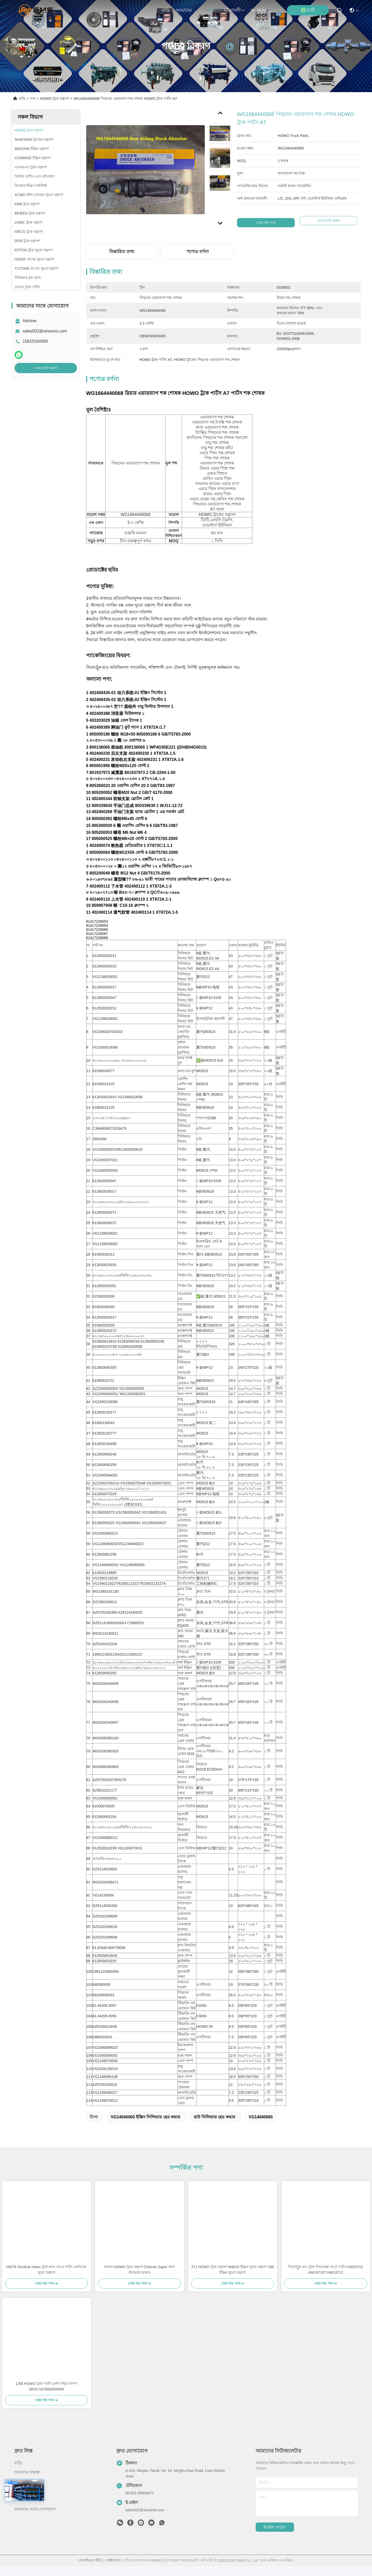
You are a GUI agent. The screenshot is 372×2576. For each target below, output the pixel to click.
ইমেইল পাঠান (275, 2532)
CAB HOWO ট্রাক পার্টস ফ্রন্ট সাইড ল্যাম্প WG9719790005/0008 (46, 2391)
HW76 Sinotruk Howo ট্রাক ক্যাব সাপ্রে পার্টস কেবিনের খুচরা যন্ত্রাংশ (46, 2274)
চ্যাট (308, 10)
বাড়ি (165, 10)
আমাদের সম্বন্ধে (188, 10)
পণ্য (212, 10)
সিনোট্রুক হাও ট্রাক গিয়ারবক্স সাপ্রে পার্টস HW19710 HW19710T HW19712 (325, 2274)
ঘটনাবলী (234, 10)
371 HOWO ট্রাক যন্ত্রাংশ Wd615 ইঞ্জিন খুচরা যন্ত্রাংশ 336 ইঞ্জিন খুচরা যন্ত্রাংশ (232, 2274)
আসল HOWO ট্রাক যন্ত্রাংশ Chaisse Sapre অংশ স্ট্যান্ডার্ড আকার (139, 2274)
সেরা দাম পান (266, 222)
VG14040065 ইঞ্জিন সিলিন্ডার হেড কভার (145, 2122)
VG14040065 (261, 2122)
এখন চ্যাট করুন (45, 368)
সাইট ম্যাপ (113, 2565)
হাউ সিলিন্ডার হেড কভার (214, 2122)
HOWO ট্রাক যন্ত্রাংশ (54, 98)
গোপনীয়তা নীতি (90, 2565)
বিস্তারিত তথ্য (121, 251)
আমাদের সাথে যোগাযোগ (263, 10)
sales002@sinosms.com (45, 331)
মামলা (19, 2505)
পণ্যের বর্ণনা (197, 251)
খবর (18, 2495)
